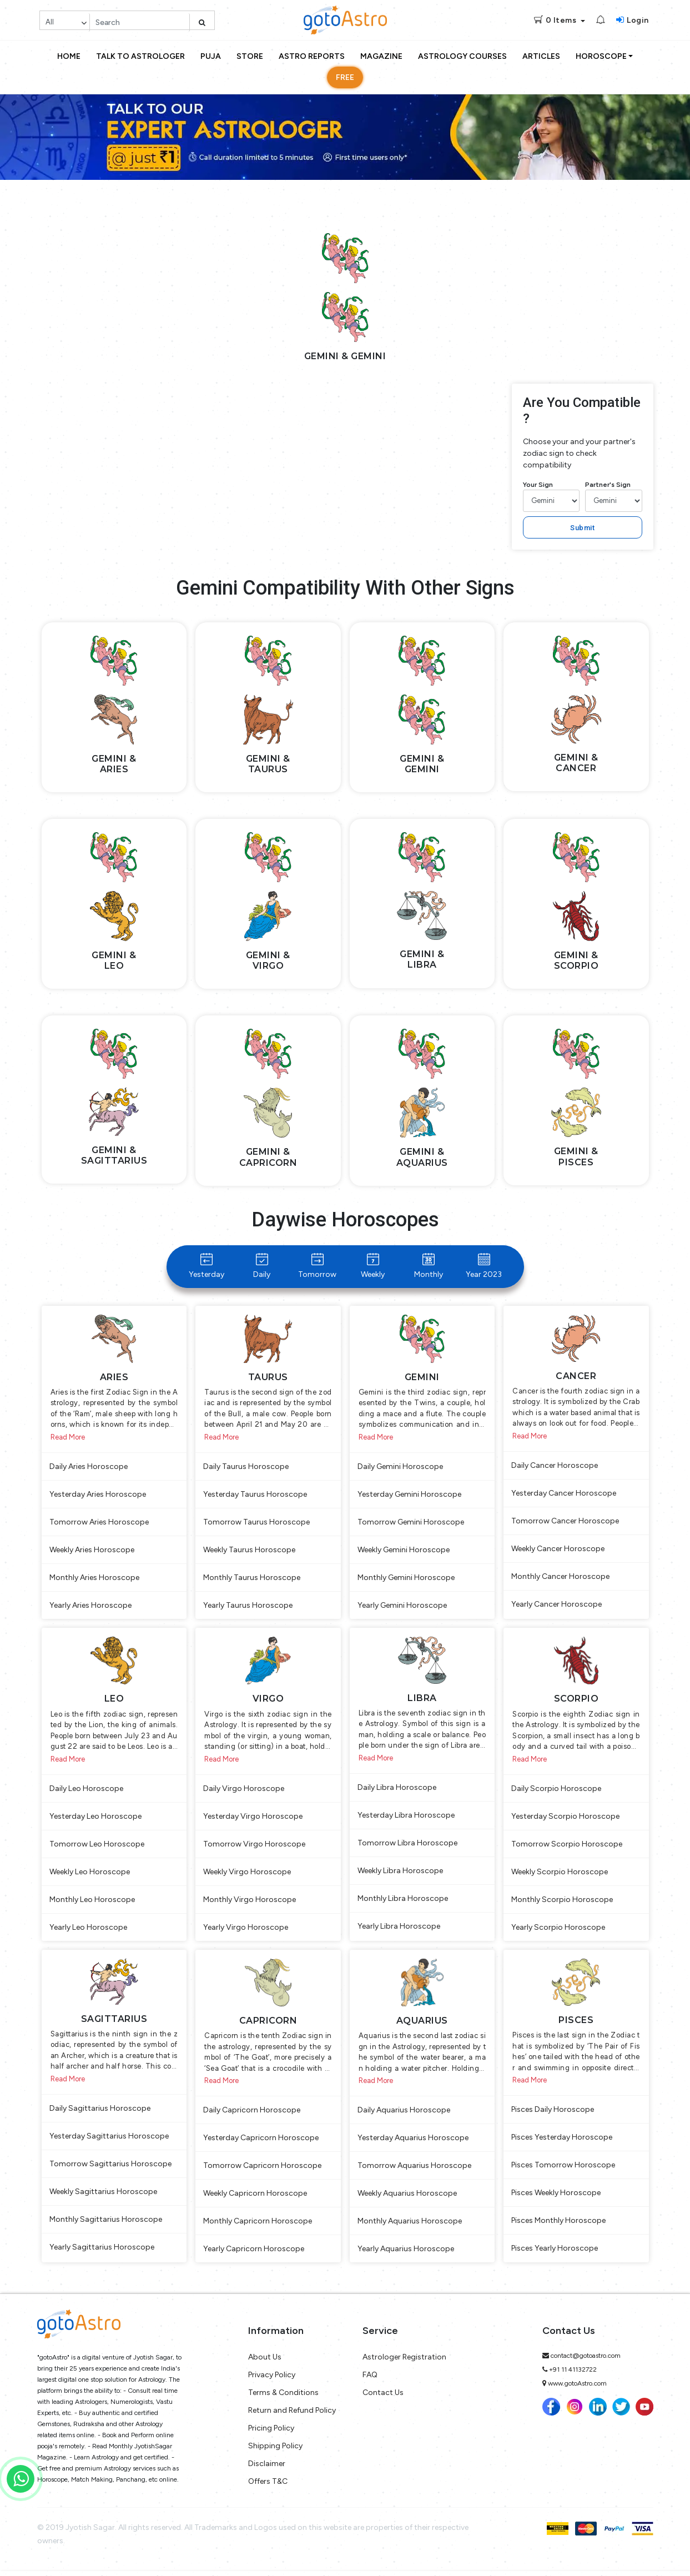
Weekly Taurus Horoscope (249, 1551)
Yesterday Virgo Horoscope (253, 1819)
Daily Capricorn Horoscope (251, 2116)
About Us (264, 2363)
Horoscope (601, 56)
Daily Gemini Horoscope (400, 1468)
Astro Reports (312, 56)
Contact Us (383, 2398)
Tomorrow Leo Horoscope (96, 1847)
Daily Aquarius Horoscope (403, 2116)
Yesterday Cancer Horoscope (563, 1495)
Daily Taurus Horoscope (246, 1468)
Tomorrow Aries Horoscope (99, 1523)
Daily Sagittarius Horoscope (99, 2114)
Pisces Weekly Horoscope (556, 2198)
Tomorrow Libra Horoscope (407, 1847)
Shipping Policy (275, 2452)
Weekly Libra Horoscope (400, 1874)
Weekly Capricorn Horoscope (255, 2199)
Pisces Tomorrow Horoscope (563, 2171)
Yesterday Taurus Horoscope (255, 1496)
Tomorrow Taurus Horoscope (256, 1523)
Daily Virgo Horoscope (243, 1792)
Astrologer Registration (404, 2363)
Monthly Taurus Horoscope (251, 1579)
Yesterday (206, 1266)
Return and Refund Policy (292, 2416)
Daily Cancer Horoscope (554, 1467)
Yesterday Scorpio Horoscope (565, 1819)
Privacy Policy (271, 2381)
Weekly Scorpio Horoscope (559, 1875)
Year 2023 (484, 1266)
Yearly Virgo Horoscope (245, 1930)
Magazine (381, 56)
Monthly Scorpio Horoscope (562, 1903)
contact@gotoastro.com (586, 2362)
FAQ (369, 2381)
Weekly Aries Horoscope (91, 1551)
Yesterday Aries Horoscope (97, 1496)
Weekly (373, 1266)
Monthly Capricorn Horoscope (257, 2227)
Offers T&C (268, 2487)
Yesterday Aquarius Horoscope (413, 2144)
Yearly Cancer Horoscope (556, 1606)
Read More (68, 1439)
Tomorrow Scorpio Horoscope (566, 1847)
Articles (541, 56)
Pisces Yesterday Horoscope (561, 2143)
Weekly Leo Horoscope (89, 1875)
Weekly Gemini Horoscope (403, 1551)
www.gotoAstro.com (577, 2389)
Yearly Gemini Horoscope (402, 1607)
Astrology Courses (462, 56)
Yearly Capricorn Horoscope (253, 2255)
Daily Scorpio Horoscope (556, 1792)
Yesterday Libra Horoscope (406, 1819)
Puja (210, 56)
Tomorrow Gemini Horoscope (410, 1523)
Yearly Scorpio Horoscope (558, 1930)
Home (68, 56)
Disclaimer (266, 2469)
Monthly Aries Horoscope (94, 1579)
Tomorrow (317, 1266)
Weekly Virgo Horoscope (247, 1875)
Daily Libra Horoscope (396, 1791)
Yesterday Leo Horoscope (95, 1819)
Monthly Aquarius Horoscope (409, 2227)
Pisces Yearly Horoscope (554, 2254)
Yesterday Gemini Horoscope (409, 1496)
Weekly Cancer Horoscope (558, 1550)
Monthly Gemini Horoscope (406, 1579)
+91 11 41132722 (573, 2375)
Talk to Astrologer (140, 56)
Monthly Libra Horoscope (402, 1902)
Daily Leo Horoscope (86, 1792)
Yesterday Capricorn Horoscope (261, 2144)
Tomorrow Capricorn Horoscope (262, 2171)
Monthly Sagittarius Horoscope (105, 2225)
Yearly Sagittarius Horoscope (101, 2252)
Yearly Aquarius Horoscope (405, 2255)
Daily (261, 1266)
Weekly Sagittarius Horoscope (103, 2197)
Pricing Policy (271, 2434)
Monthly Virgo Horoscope (249, 1903)
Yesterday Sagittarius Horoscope (109, 2141)
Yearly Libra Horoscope (398, 1930)
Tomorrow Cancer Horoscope (565, 1522)
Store (249, 56)
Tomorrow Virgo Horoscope (254, 1847)
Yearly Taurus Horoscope (248, 1607)
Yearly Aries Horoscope (90, 1607)
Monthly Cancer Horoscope (560, 1578)
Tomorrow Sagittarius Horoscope (110, 2169)
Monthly (428, 1266)
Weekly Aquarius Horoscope (407, 2199)
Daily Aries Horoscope (88, 1468)
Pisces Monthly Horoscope (558, 2226)
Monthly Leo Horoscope (92, 1903)
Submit (582, 528)
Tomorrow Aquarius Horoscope (414, 2171)
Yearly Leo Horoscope (88, 1930)
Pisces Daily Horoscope (552, 2115)
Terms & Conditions (283, 2398)
